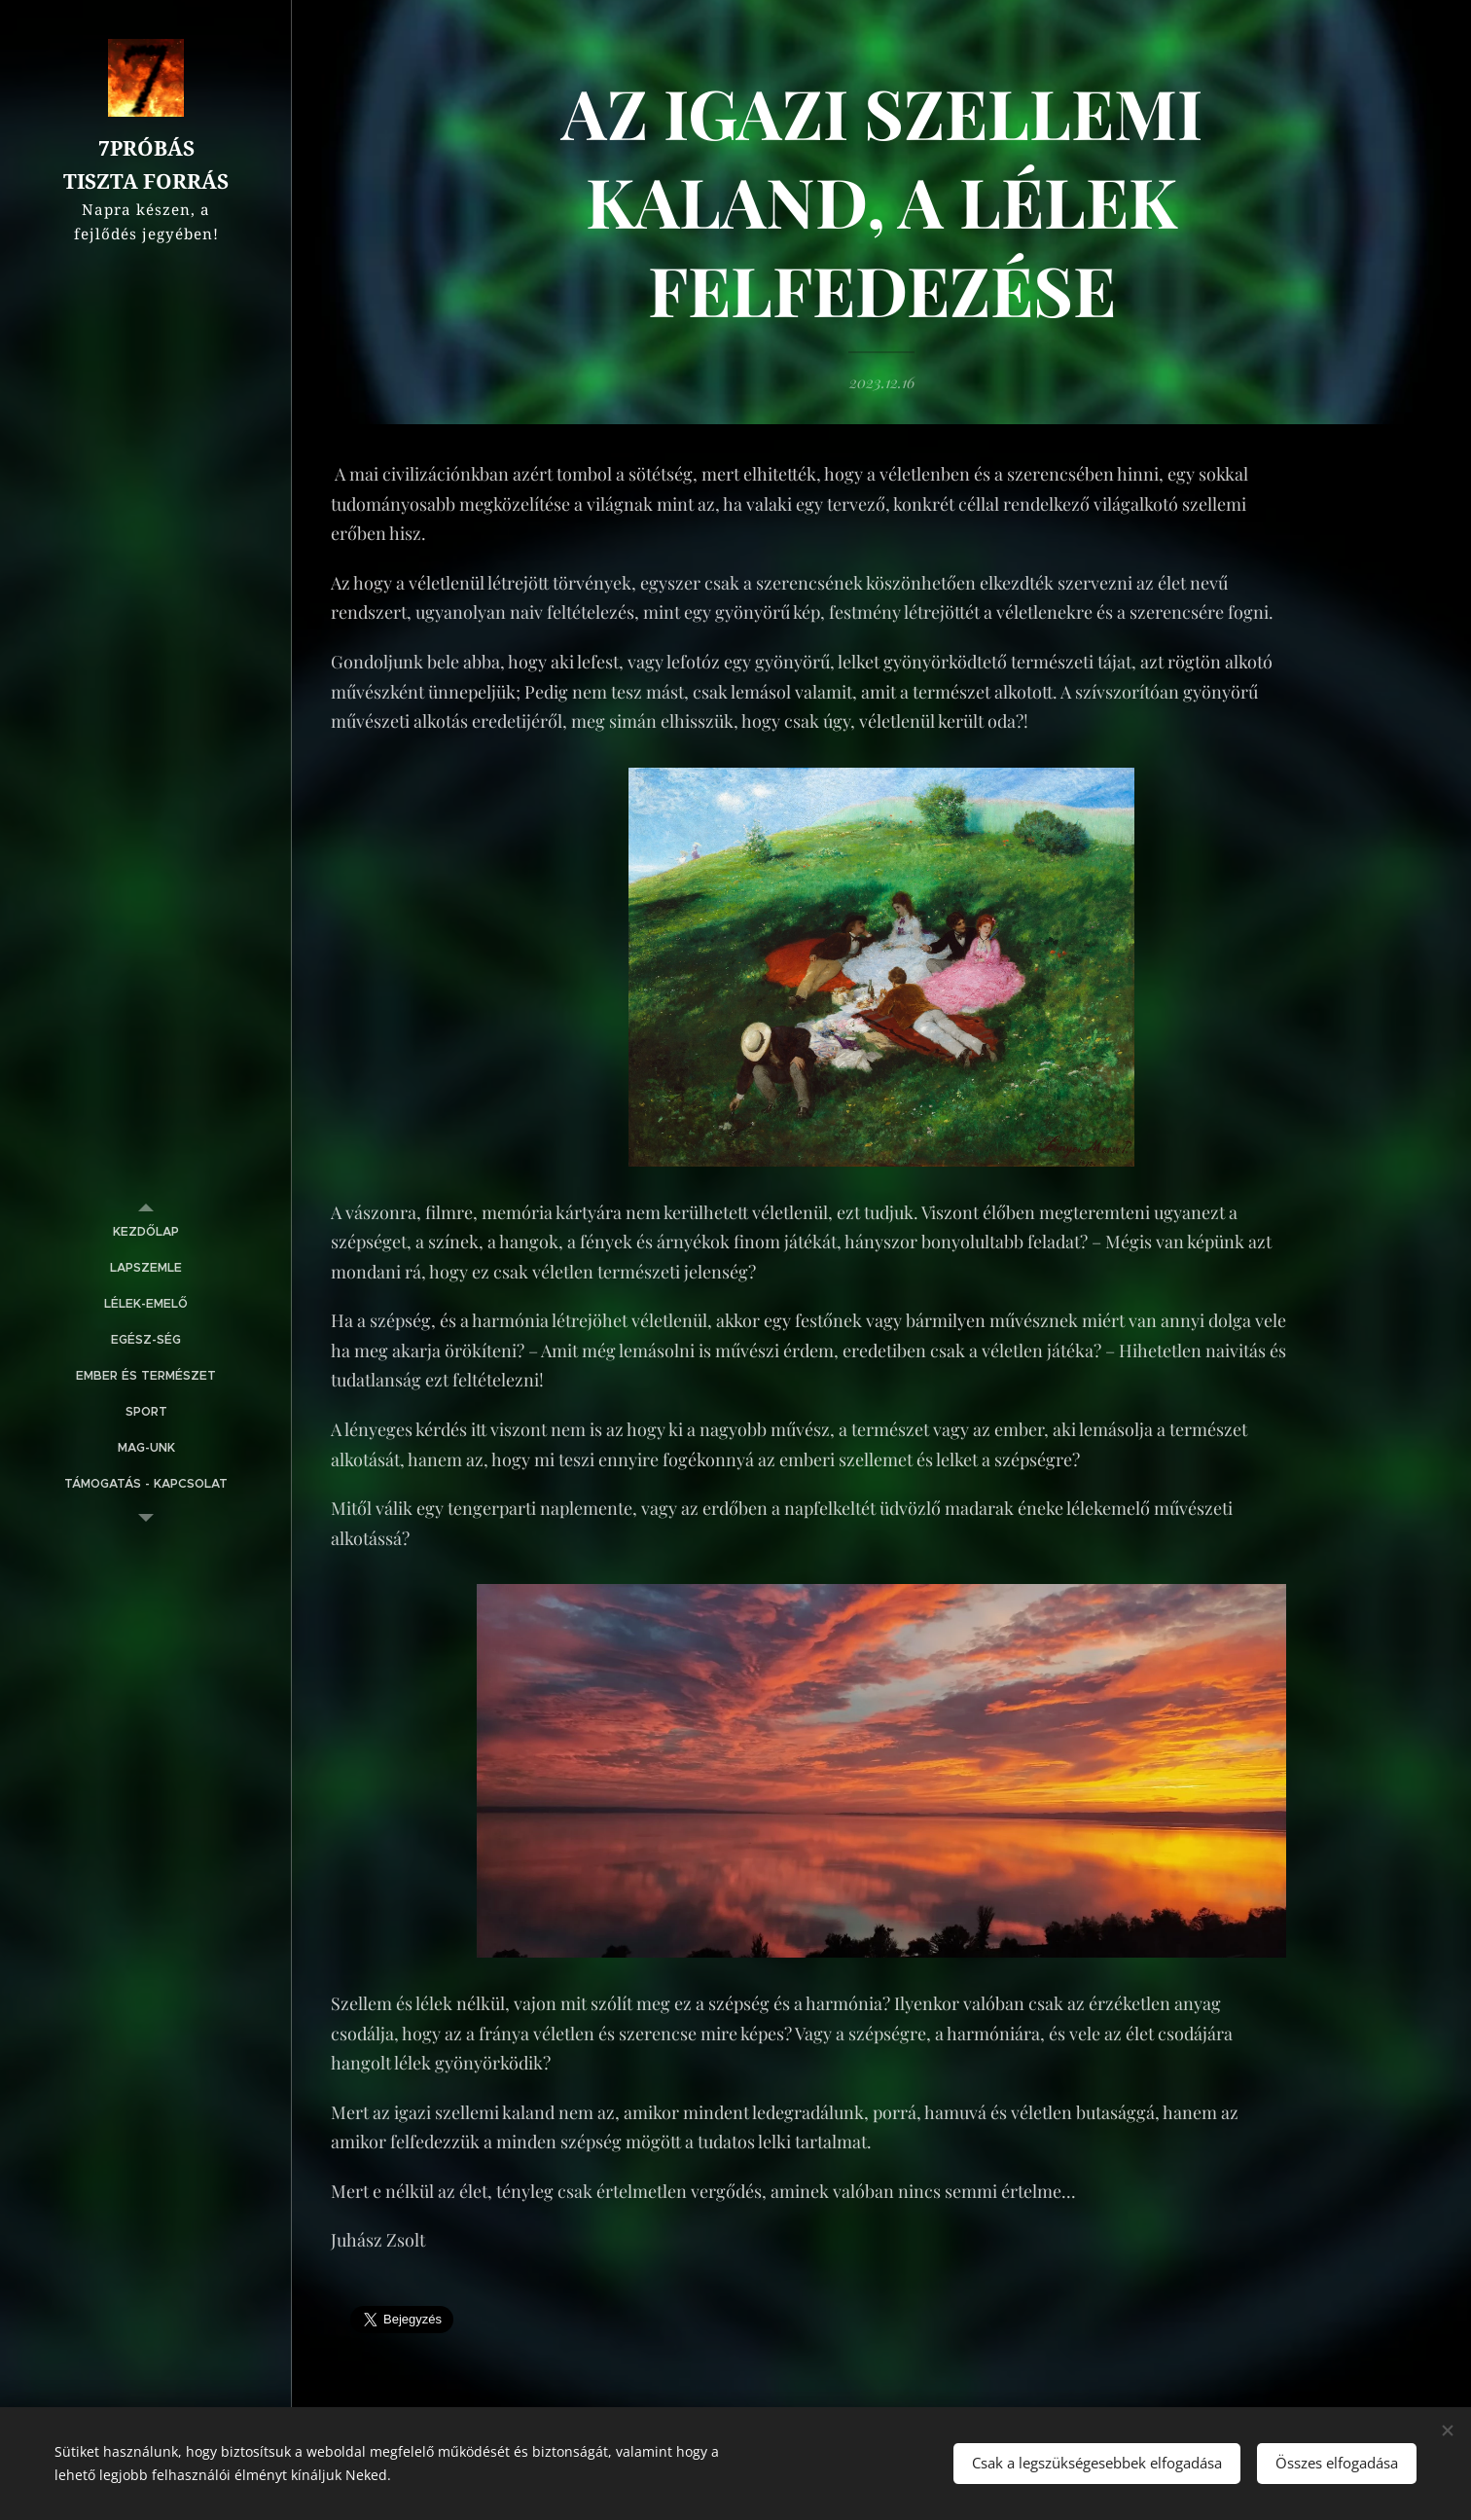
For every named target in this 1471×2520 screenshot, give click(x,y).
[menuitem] (146, 1232)
